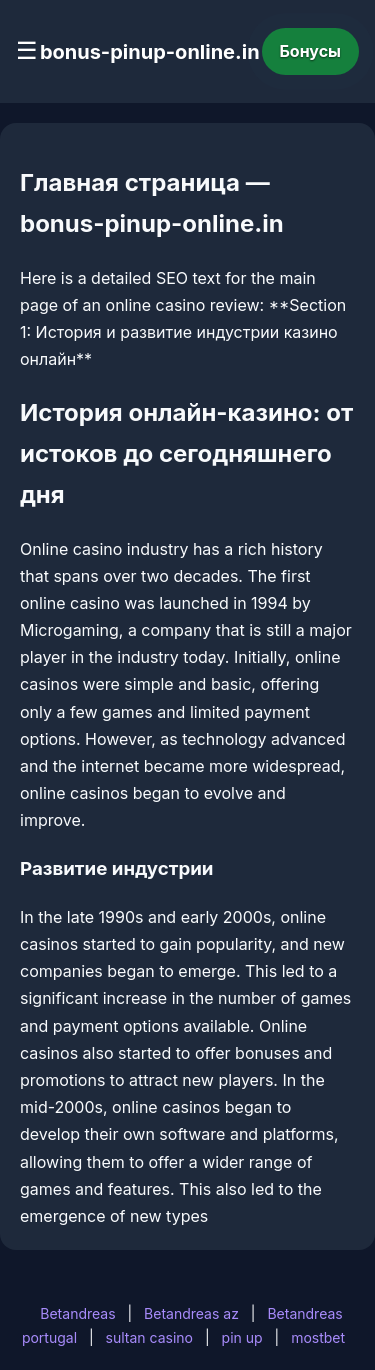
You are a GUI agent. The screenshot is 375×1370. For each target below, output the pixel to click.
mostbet (318, 1337)
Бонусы (311, 51)
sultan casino (149, 1337)
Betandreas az (191, 1313)
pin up (242, 1337)
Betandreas (77, 1313)
